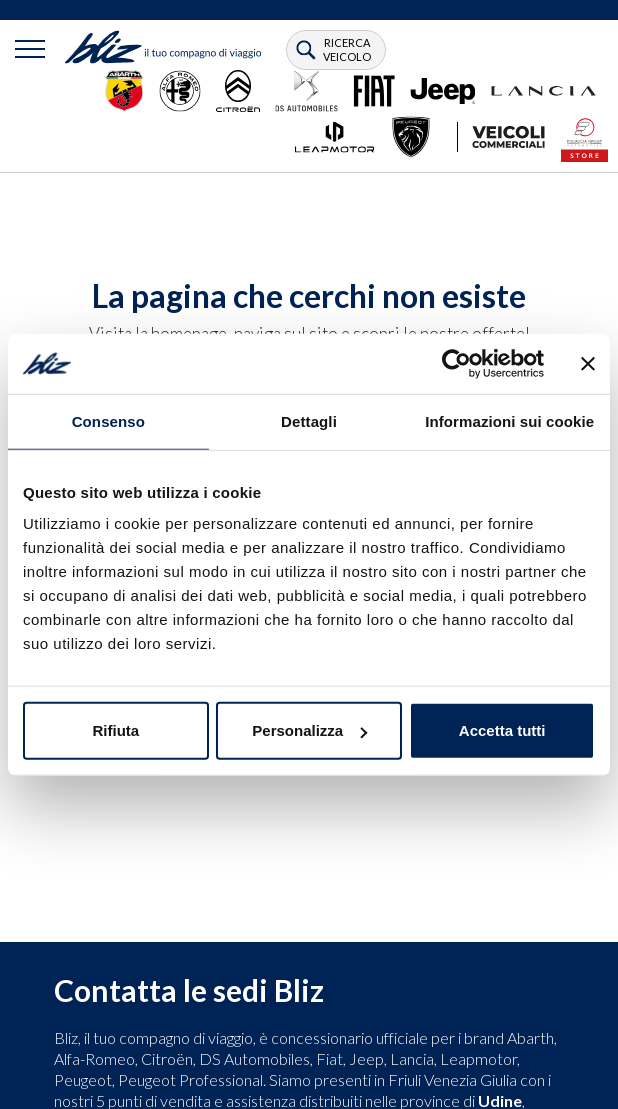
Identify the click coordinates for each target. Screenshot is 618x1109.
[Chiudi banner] (588, 363)
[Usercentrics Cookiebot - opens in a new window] (456, 363)
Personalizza (309, 730)
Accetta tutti (502, 730)
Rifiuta (115, 730)
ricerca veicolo (347, 49)
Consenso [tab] (108, 420)
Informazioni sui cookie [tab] (509, 420)
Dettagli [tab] (309, 420)
